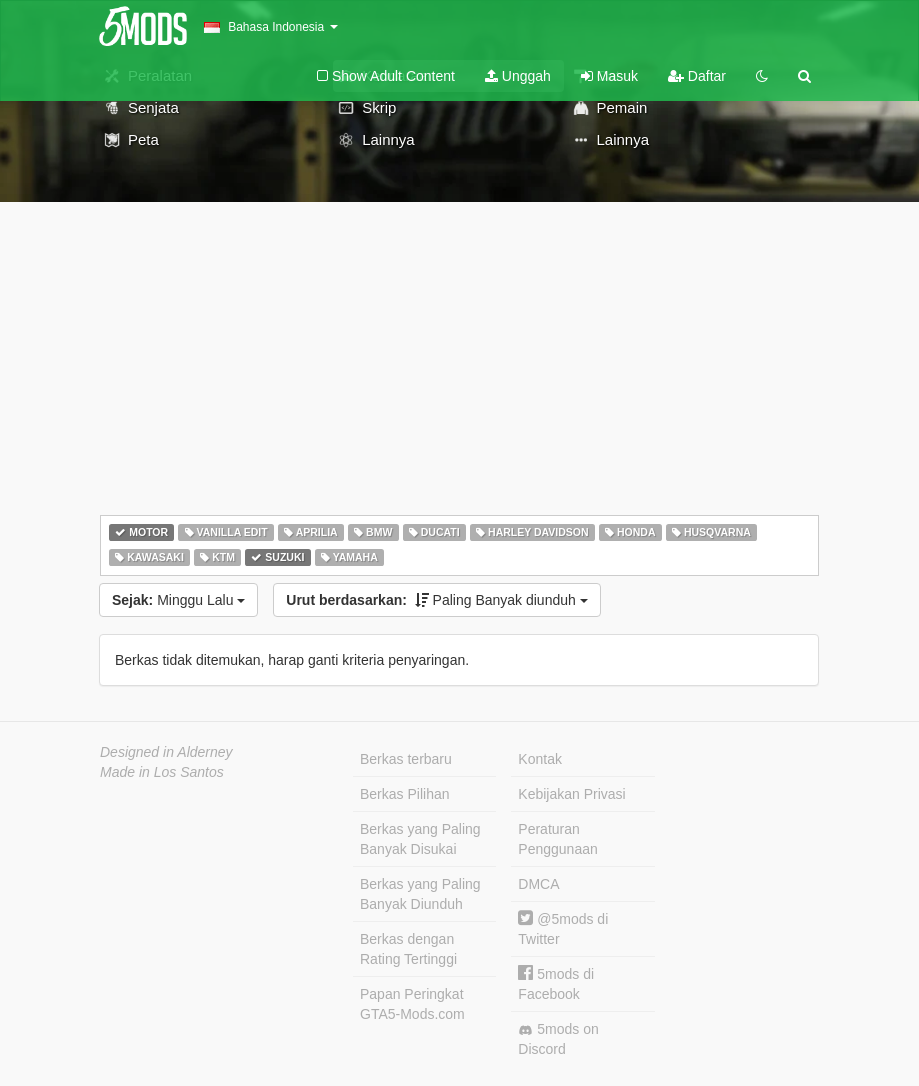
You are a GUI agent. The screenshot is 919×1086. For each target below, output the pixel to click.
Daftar (697, 76)
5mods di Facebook (556, 983)
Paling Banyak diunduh (436, 600)
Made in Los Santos (162, 772)
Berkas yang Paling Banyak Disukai (420, 839)
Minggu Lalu (178, 600)
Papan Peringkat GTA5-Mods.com (412, 1004)
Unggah (518, 76)
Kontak (540, 759)
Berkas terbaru (406, 759)
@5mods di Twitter (563, 928)
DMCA (538, 884)
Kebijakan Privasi (571, 794)
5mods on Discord (558, 1039)
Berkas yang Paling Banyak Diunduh (420, 894)
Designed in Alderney (166, 752)
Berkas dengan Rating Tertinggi (408, 949)
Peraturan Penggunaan (557, 839)
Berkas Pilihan (405, 794)
